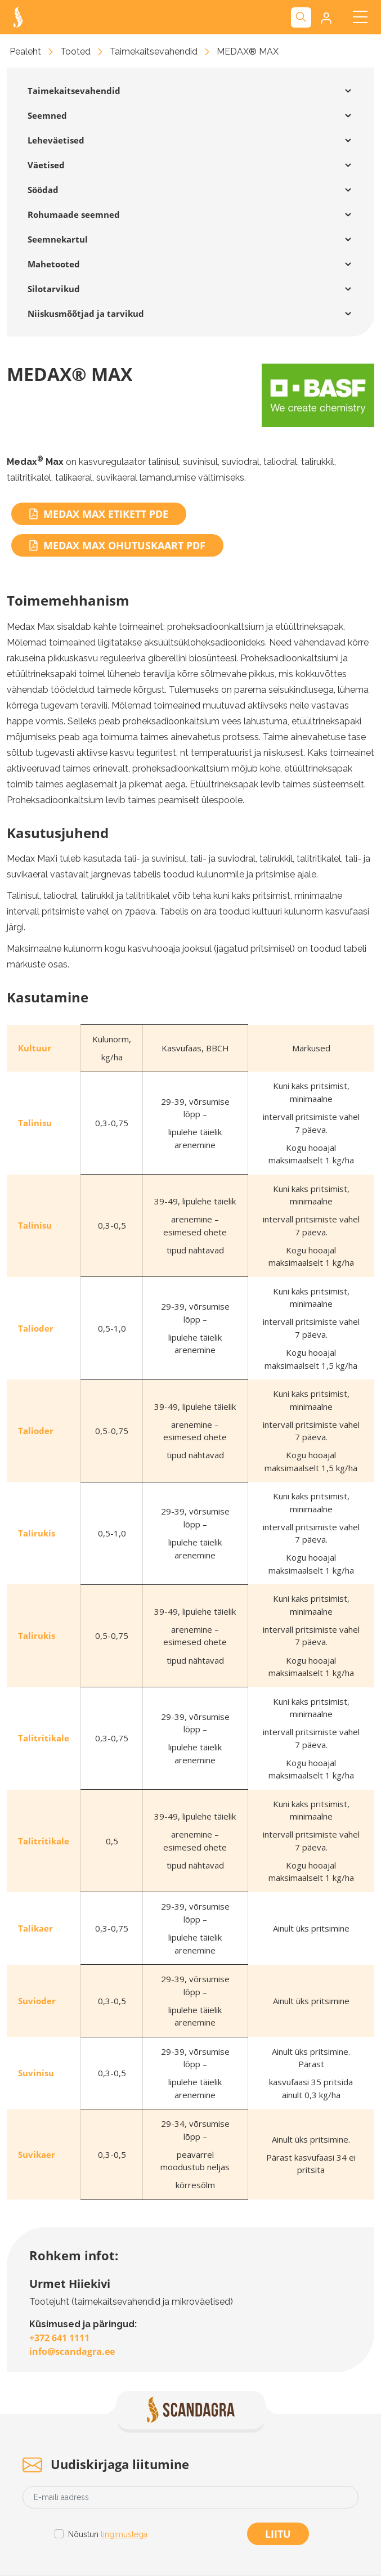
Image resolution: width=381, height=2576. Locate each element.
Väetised (46, 165)
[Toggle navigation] (360, 17)
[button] (325, 17)
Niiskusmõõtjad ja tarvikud (86, 313)
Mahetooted (54, 264)
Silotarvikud (54, 288)
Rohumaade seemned (74, 214)
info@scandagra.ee (72, 2351)
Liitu (278, 2534)
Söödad (43, 189)
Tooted (75, 51)
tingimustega (124, 2534)
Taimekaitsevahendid (154, 51)
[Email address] (190, 2497)
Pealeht (25, 51)
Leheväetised (56, 140)
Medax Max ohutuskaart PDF (117, 545)
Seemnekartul (58, 239)
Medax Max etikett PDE (98, 514)
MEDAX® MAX (248, 51)
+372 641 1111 (59, 2338)
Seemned (47, 115)
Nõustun (107, 2535)
